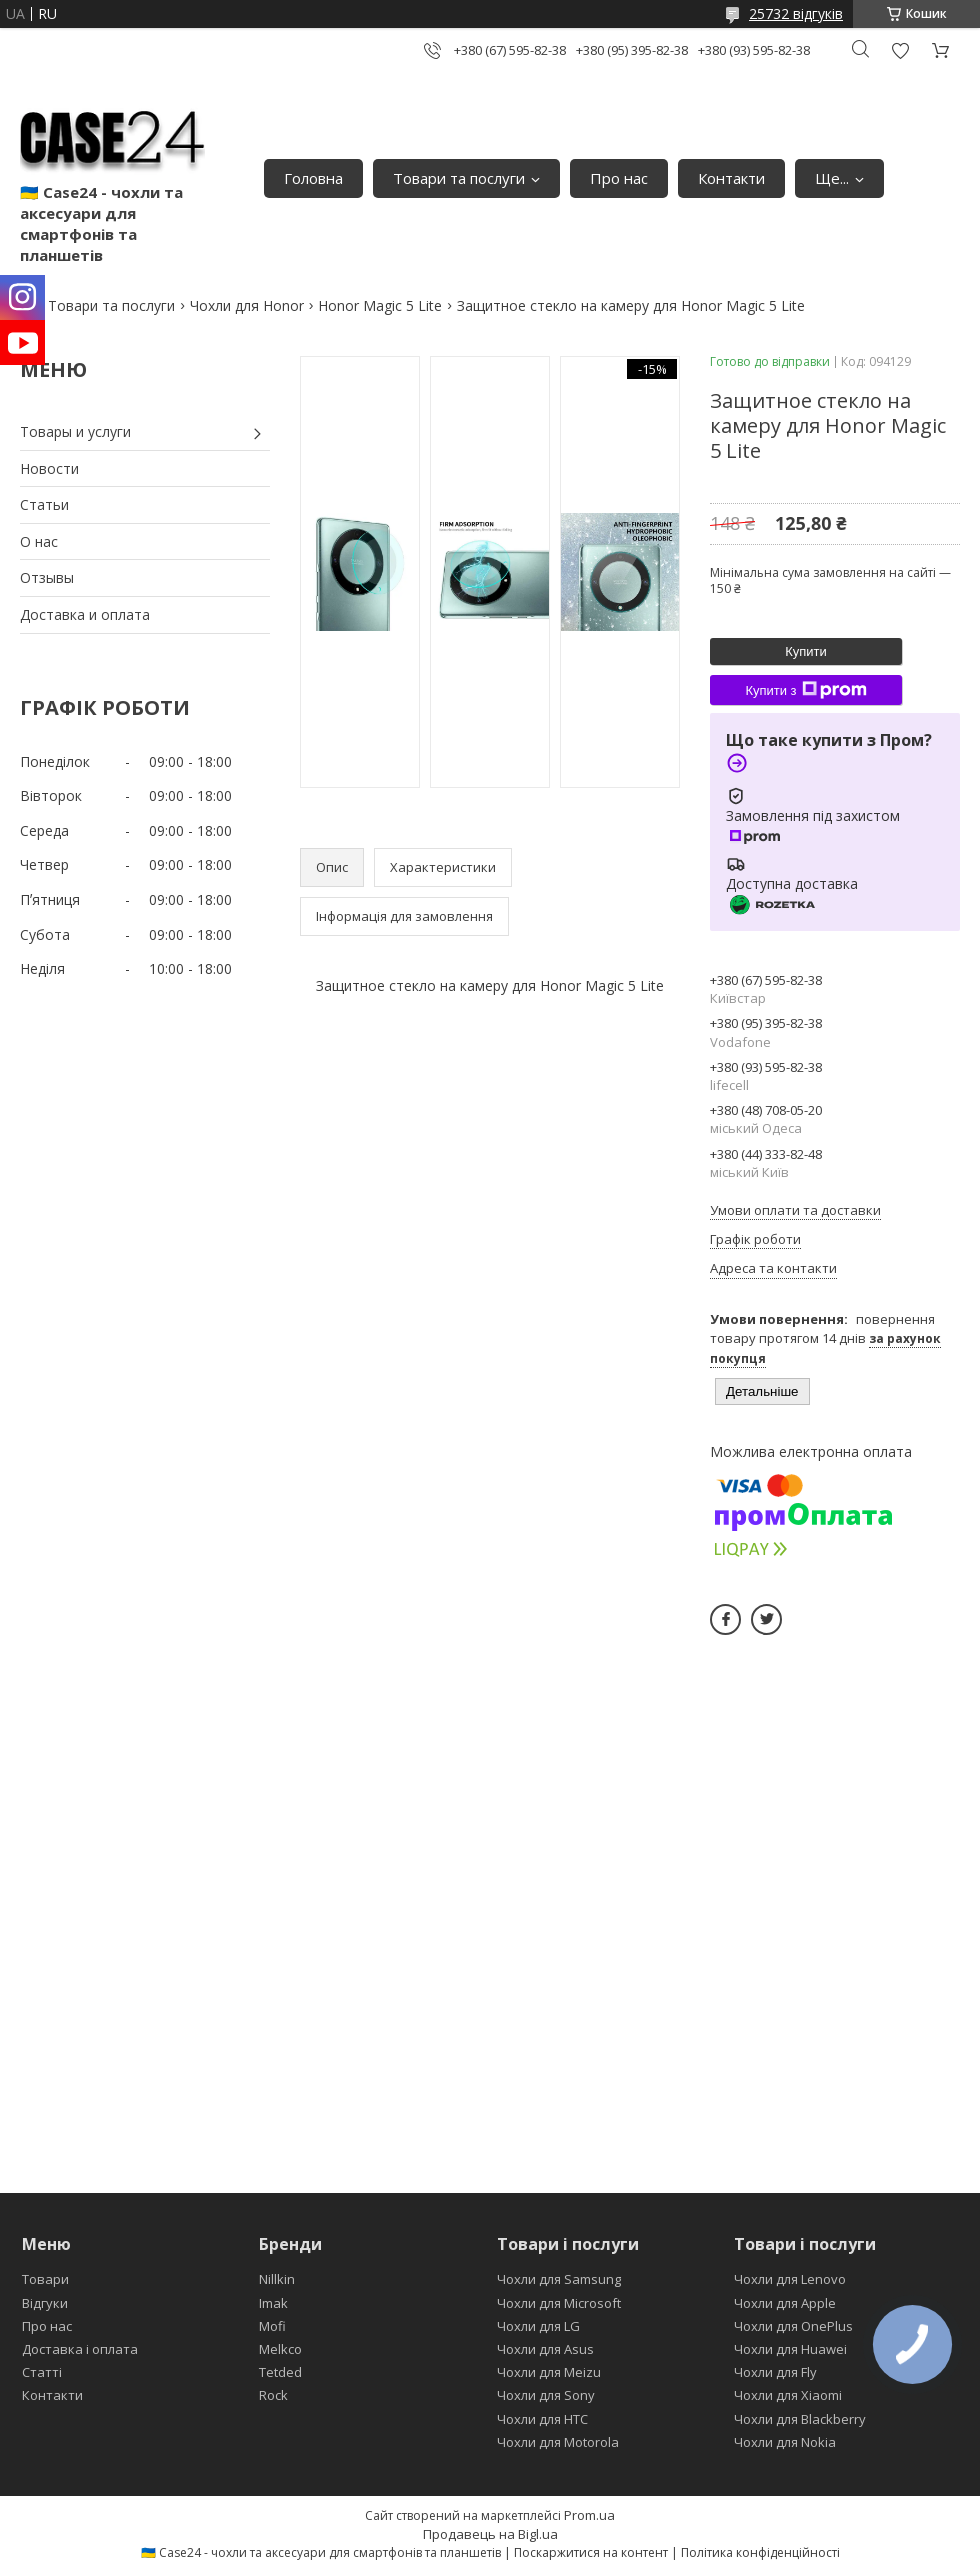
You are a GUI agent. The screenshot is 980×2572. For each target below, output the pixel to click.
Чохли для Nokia (785, 2442)
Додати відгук (900, 50)
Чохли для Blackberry (800, 2419)
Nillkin (277, 2279)
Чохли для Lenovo (790, 2279)
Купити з (805, 690)
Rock (273, 2395)
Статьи (44, 504)
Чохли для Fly (775, 2372)
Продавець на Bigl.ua (490, 2534)
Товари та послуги (459, 178)
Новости (49, 468)
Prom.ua (589, 2515)
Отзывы (47, 577)
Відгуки (45, 2303)
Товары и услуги (75, 431)
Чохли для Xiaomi (788, 2395)
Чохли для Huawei (790, 2349)
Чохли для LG (538, 2326)
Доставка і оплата (80, 2349)
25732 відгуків (796, 13)
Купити (806, 651)
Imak (273, 2303)
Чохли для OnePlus (793, 2326)
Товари (45, 2279)
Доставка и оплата (85, 614)
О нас (39, 541)
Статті (42, 2372)
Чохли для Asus (545, 2349)
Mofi (272, 2326)
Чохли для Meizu (549, 2372)
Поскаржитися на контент (591, 2552)
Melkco (280, 2349)
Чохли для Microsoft (559, 2303)
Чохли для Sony (546, 2395)
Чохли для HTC (542, 2419)
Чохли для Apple (785, 2303)
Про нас (619, 178)
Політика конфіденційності (760, 2552)
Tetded (280, 2372)
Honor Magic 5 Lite (380, 305)
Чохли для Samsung (559, 2279)
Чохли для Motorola (558, 2442)
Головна (313, 178)
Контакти (731, 178)
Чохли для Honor (247, 305)
